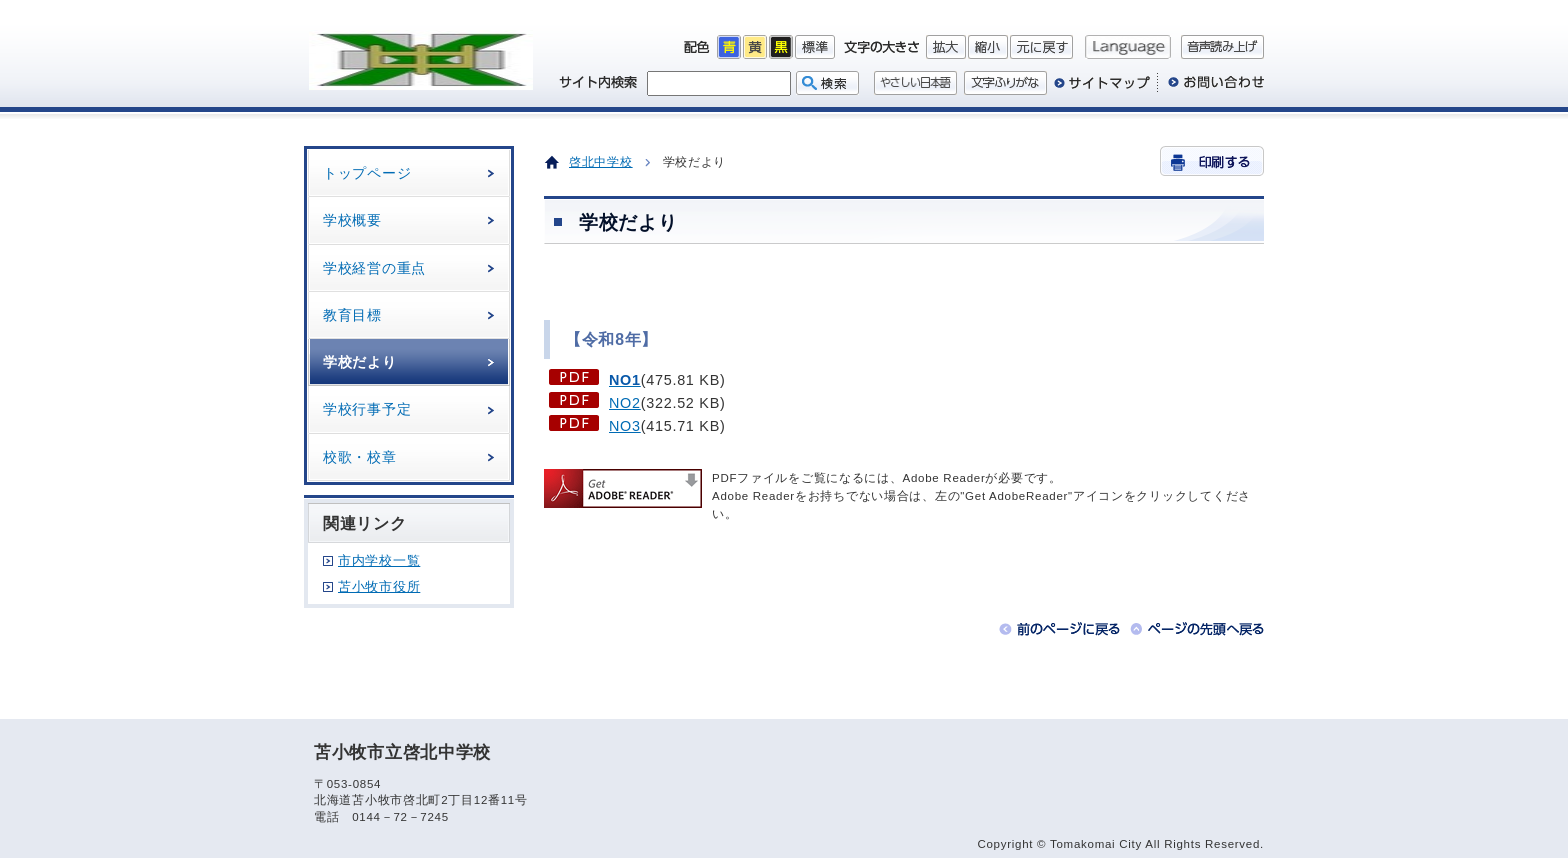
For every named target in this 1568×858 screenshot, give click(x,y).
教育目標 (352, 315)
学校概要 (352, 220)
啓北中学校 (601, 162)
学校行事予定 (367, 409)
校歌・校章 (360, 457)
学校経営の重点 (374, 268)
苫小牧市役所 (379, 586)
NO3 (625, 426)
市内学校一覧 (379, 560)
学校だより (360, 362)
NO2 (625, 403)
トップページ (367, 173)
